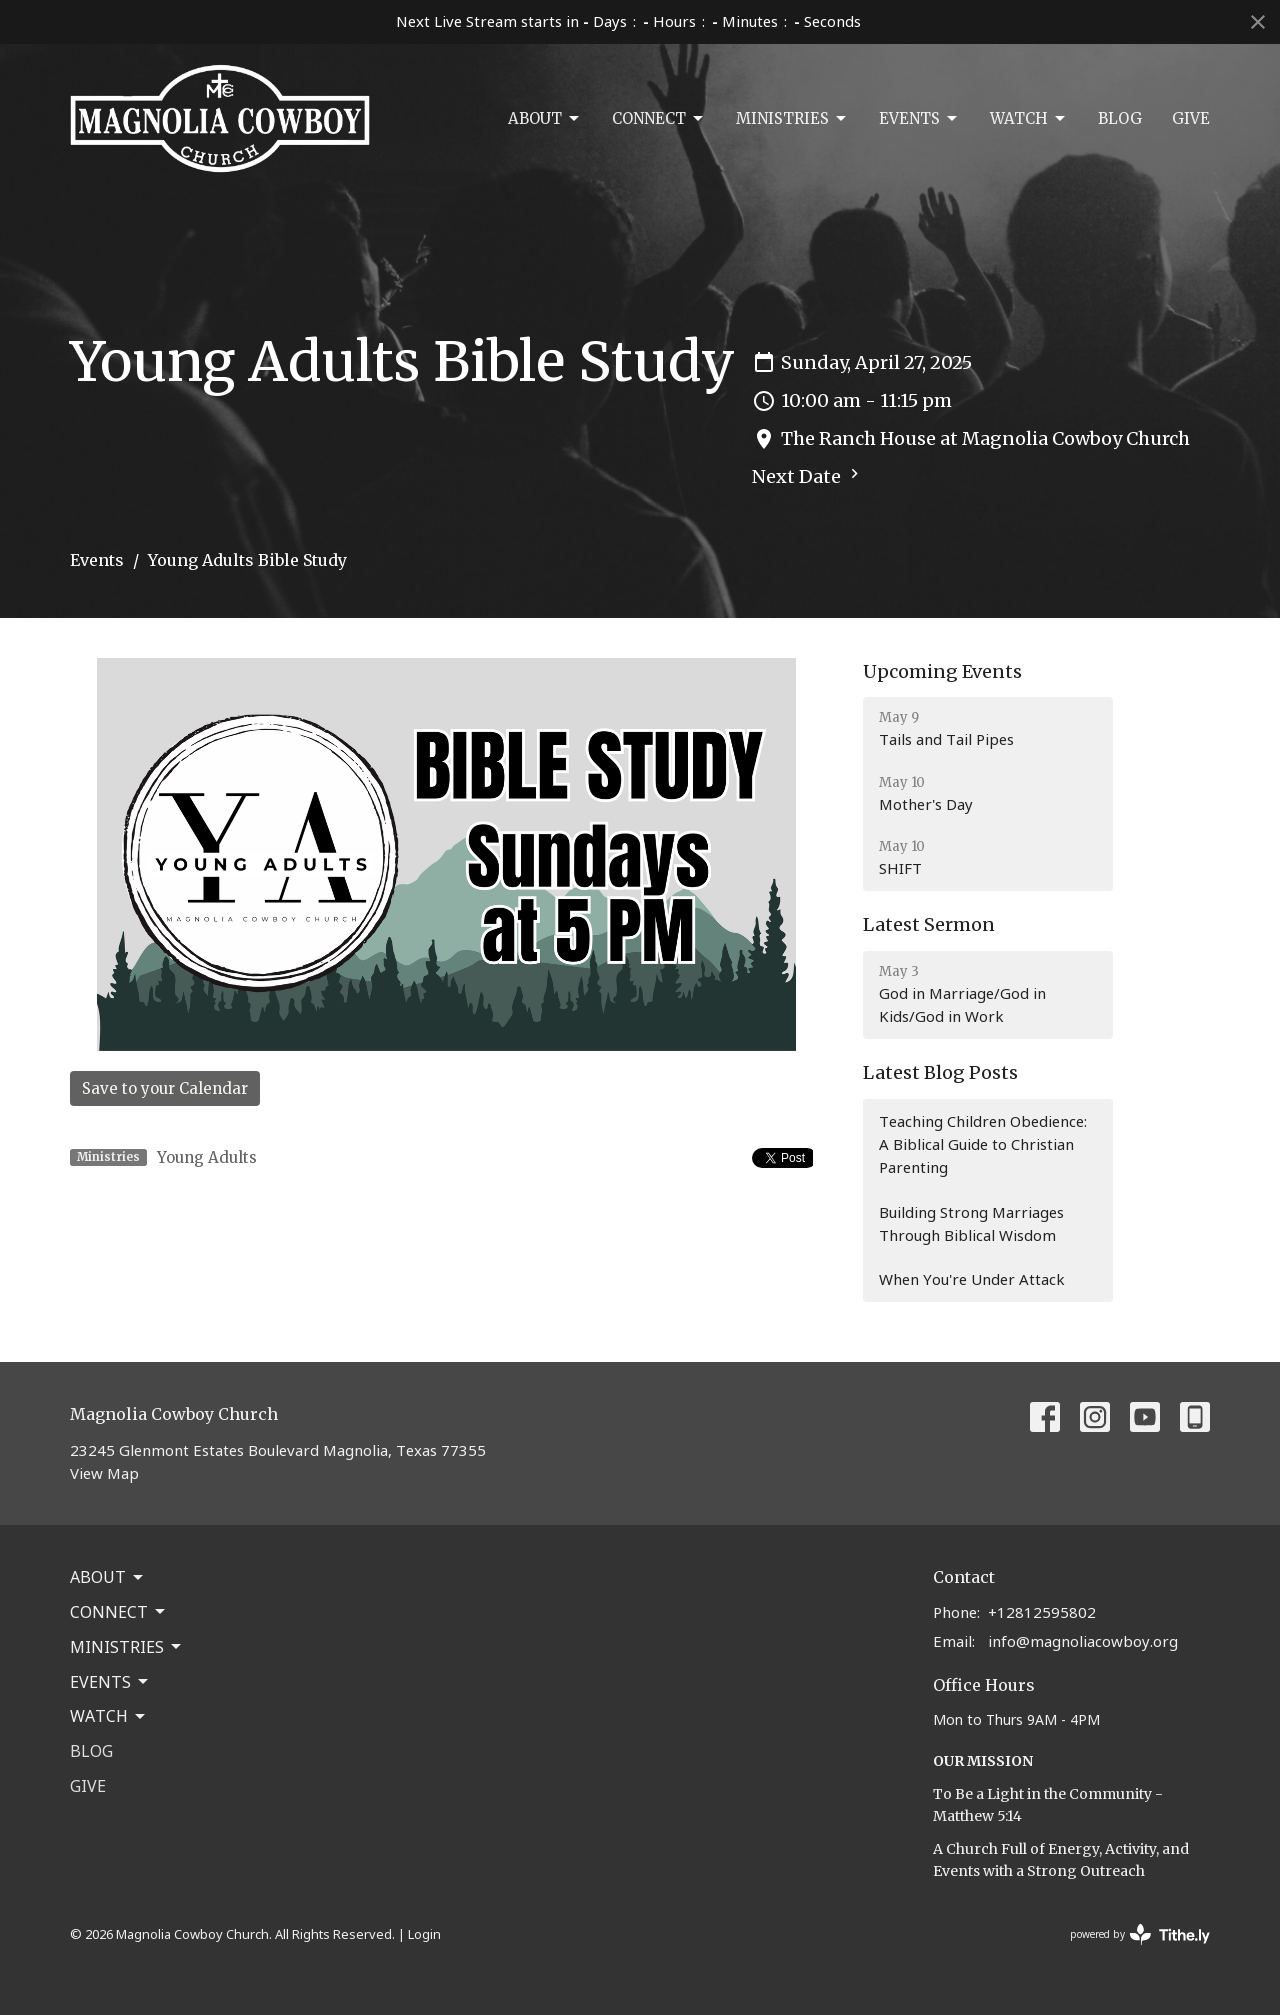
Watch (1029, 119)
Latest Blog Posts (940, 1072)
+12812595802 (1042, 1612)
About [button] (108, 1577)
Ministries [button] (127, 1647)
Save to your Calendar (165, 1088)
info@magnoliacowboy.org (1083, 1641)
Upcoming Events (942, 671)
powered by (1140, 1934)
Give (1191, 118)
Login (424, 1934)
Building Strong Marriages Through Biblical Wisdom (971, 1223)
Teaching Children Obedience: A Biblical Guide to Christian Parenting (983, 1144)
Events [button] (110, 1682)
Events (919, 119)
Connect (659, 119)
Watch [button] (109, 1716)
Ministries (792, 119)
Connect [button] (119, 1612)
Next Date (808, 476)
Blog (1120, 118)
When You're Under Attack (972, 1279)
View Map (104, 1473)
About (545, 119)
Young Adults (207, 1157)
